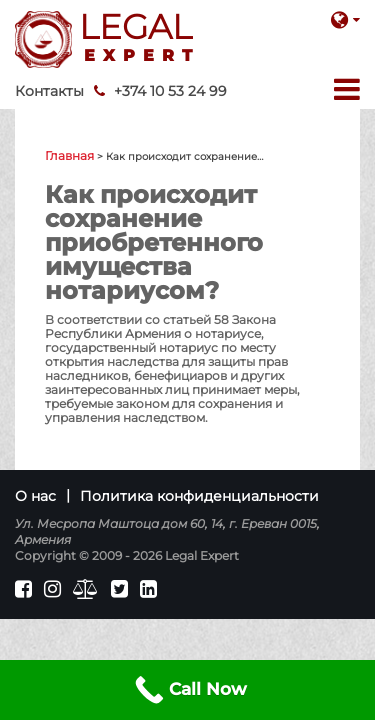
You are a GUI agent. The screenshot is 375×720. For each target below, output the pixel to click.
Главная (69, 155)
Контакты (49, 91)
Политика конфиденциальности (199, 496)
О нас (35, 496)
